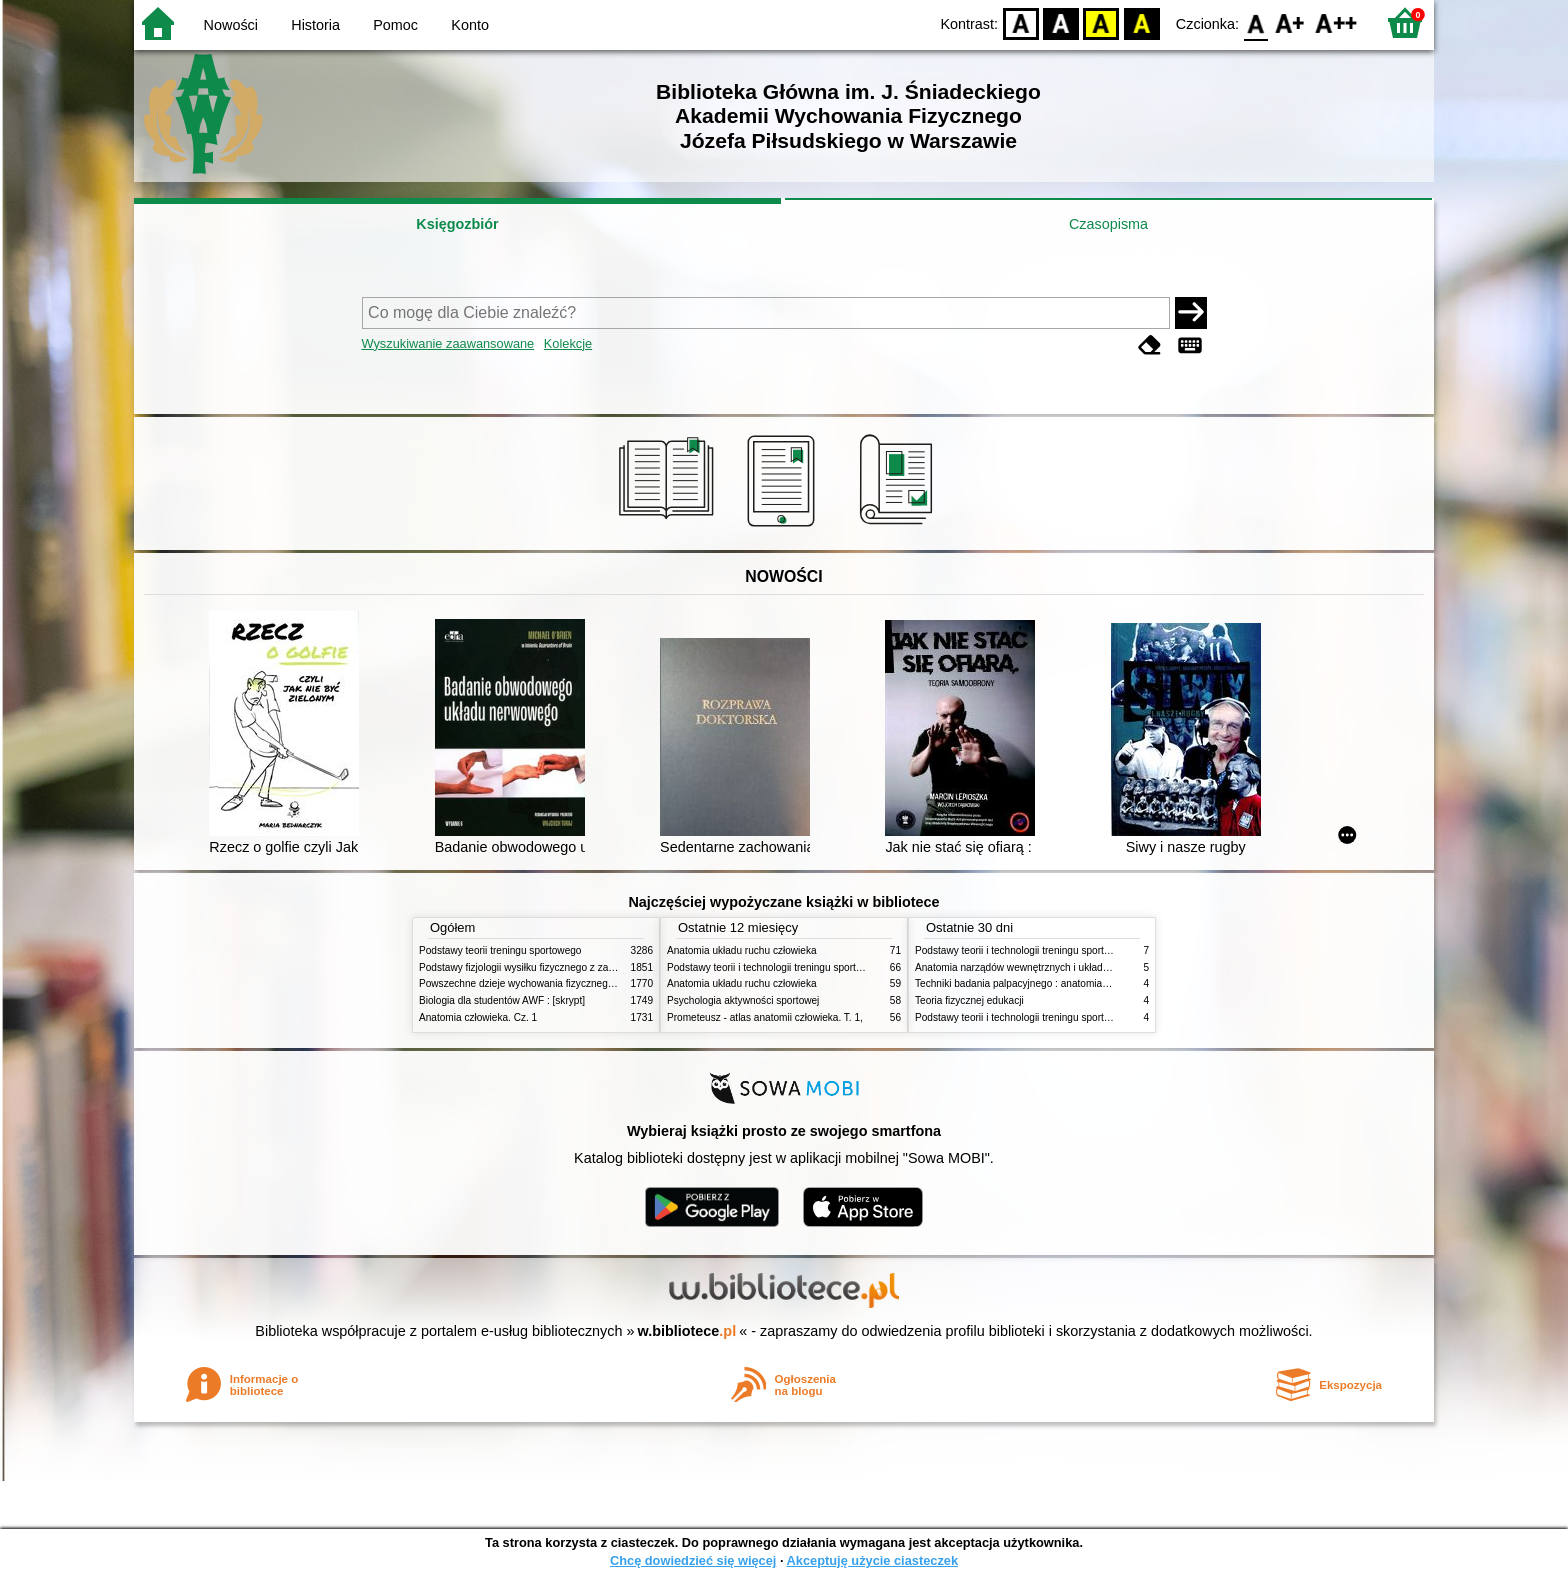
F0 (1255, 22)
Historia (315, 25)
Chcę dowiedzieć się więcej (693, 1560)
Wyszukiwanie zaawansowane (448, 343)
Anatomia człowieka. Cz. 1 (478, 1017)
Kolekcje (568, 343)
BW (1061, 22)
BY (1141, 22)
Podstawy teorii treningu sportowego (500, 950)
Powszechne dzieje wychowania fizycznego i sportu (534, 983)
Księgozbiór (457, 224)
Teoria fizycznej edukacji (969, 1000)
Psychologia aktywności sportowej (743, 1000)
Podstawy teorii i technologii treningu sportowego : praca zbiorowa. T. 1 (1073, 1017)
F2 (1336, 22)
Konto (470, 25)
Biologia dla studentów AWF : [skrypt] (502, 1000)
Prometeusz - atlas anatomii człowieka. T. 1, (765, 1017)
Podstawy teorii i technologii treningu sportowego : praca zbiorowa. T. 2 (825, 967)
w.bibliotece (687, 1331)
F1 (1290, 22)
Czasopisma (1108, 224)
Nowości (231, 25)
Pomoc (395, 25)
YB (1101, 22)
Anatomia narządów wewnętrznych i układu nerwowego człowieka (1062, 967)
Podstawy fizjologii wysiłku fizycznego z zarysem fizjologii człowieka (570, 967)
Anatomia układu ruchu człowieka (742, 950)
